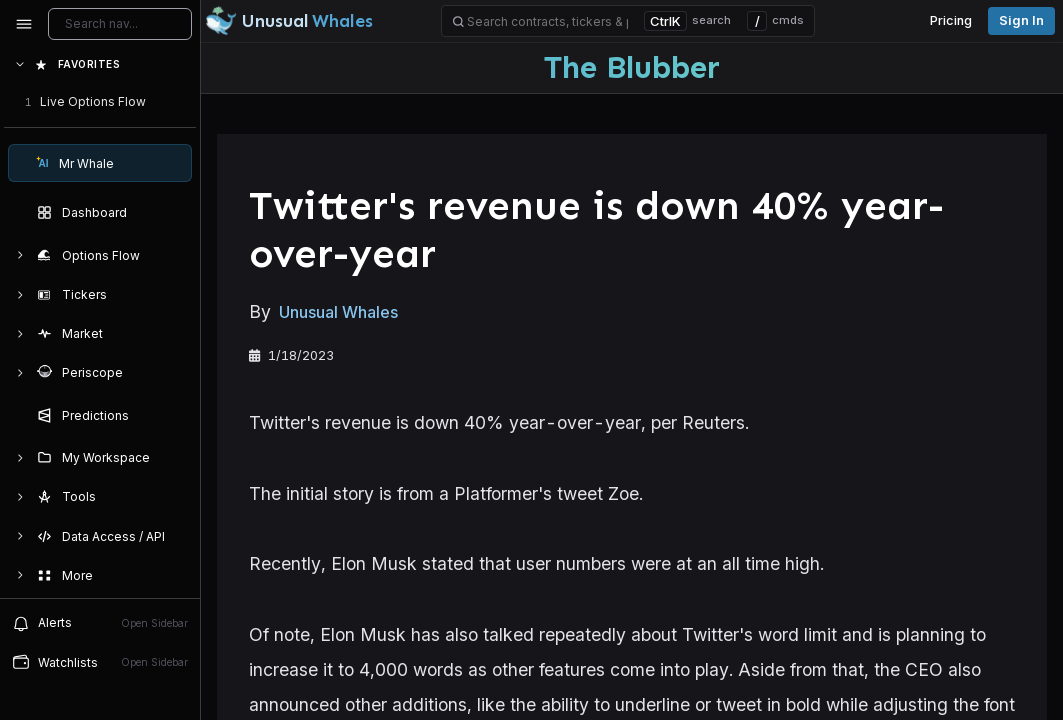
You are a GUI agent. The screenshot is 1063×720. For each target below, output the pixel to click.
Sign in (1021, 20)
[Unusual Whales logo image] (289, 21)
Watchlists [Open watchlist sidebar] (100, 662)
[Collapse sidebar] (24, 24)
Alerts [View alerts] (100, 623)
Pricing (951, 20)
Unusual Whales (338, 312)
